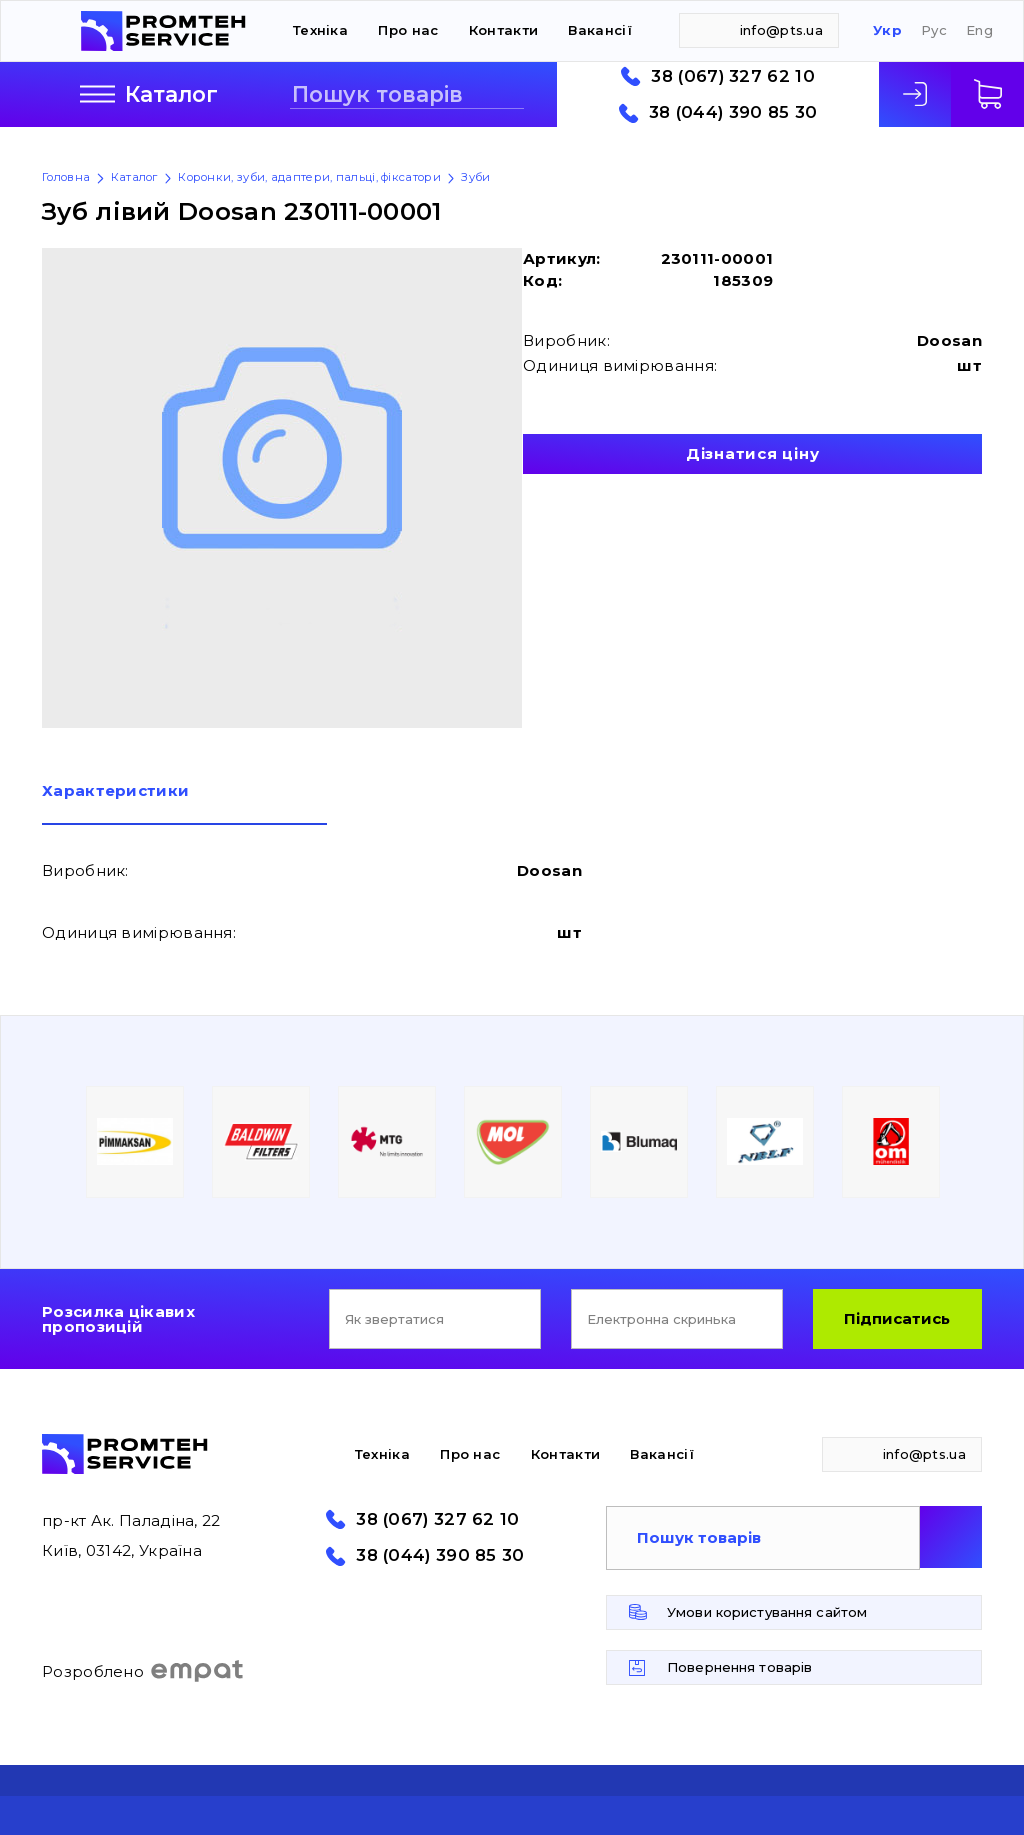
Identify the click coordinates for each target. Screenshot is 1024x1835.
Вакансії (599, 30)
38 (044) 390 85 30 (733, 112)
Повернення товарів (739, 1667)
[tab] (184, 804)
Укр (887, 30)
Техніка (320, 30)
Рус (934, 30)
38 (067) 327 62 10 (732, 76)
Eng (979, 30)
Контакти (503, 30)
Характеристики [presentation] (115, 791)
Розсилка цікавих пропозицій (118, 1319)
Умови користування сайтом (767, 1612)
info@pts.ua (781, 30)
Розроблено (143, 1671)
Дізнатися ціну (753, 453)
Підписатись (897, 1318)
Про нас (408, 30)
